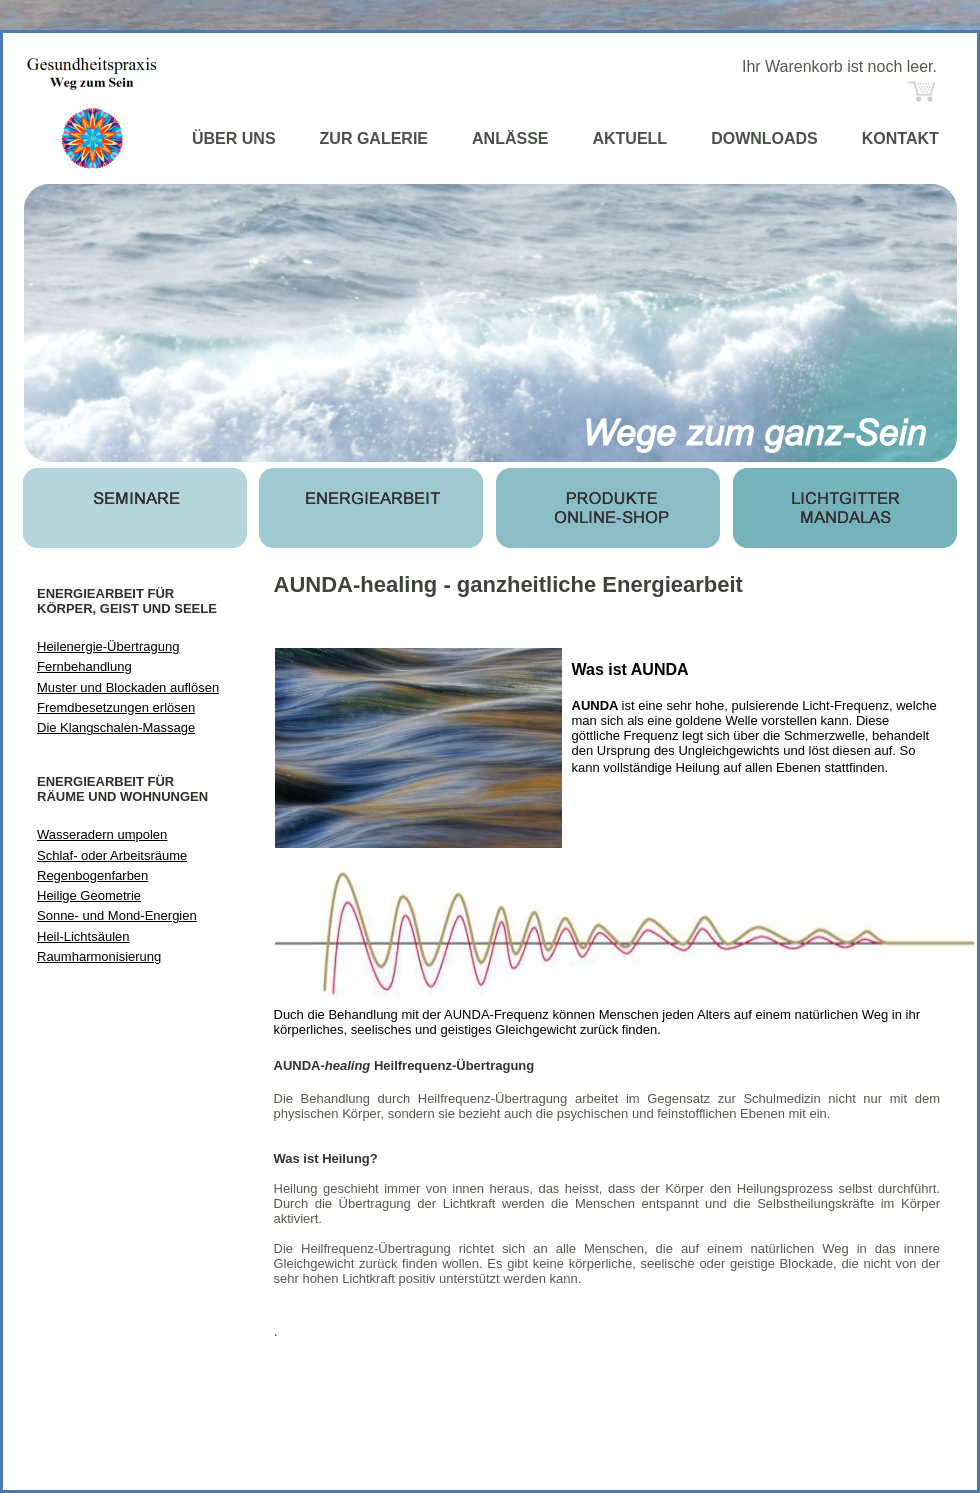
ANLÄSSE (510, 138)
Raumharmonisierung (99, 956)
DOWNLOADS (764, 138)
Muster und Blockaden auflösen (128, 687)
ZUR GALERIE (374, 138)
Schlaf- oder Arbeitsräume (112, 855)
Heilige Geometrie (89, 895)
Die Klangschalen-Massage (116, 727)
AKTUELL (629, 138)
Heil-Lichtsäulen (83, 936)
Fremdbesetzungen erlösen (116, 707)
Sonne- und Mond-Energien (117, 915)
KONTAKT (900, 138)
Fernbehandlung (84, 666)
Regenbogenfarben (92, 875)
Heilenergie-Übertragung (108, 646)
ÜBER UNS (234, 138)
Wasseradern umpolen (102, 834)
